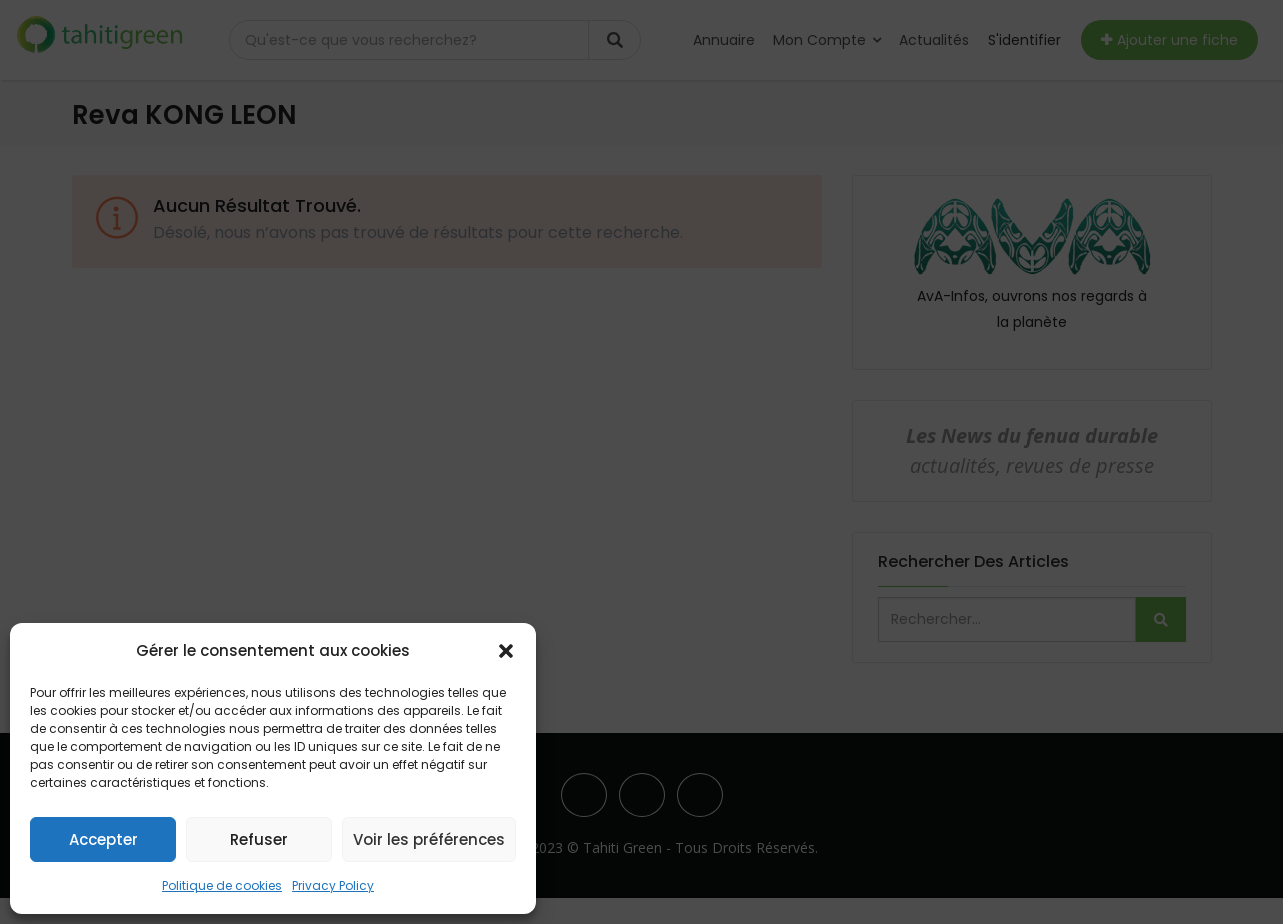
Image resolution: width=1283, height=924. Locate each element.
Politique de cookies (222, 885)
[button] (506, 651)
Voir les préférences (429, 839)
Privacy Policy (333, 885)
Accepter (103, 839)
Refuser (259, 839)
